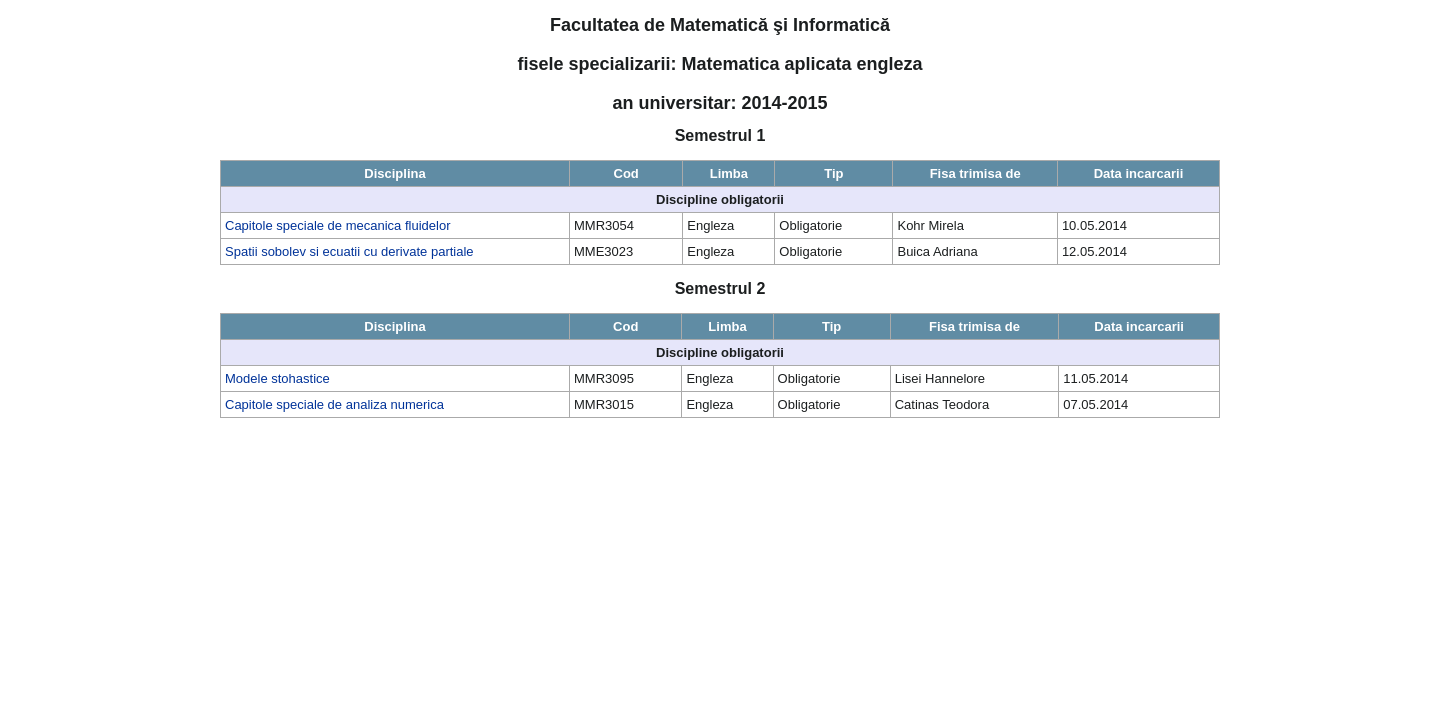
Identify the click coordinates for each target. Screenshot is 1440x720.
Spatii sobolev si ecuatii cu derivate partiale (349, 251)
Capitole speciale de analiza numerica (334, 404)
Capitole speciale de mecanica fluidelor (337, 225)
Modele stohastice (277, 378)
